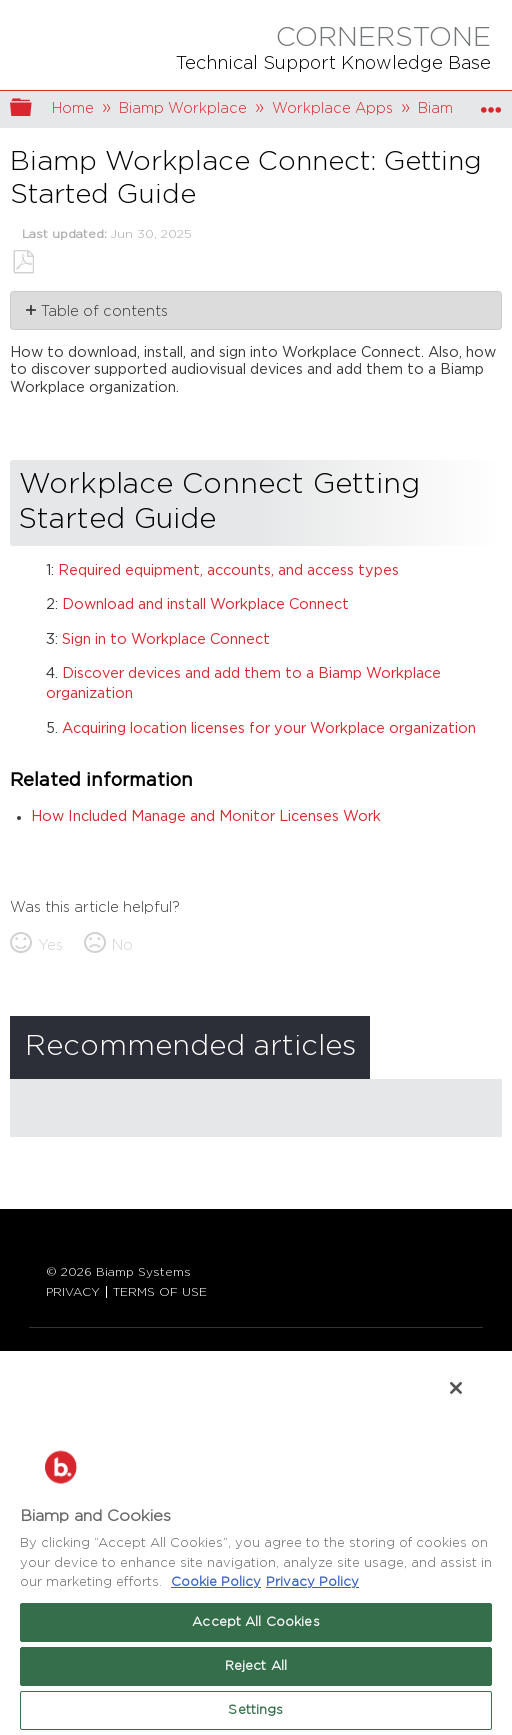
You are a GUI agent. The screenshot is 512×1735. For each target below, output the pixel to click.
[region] (256, 1542)
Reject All (256, 1666)
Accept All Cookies (255, 1622)
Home (73, 108)
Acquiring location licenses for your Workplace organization (269, 728)
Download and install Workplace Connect (205, 604)
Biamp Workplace (183, 108)
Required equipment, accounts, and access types (228, 570)
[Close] (456, 1388)
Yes (50, 945)
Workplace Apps (332, 108)
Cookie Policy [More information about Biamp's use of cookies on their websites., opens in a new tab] (216, 1582)
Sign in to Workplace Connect (166, 639)
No (122, 945)
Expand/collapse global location (491, 103)
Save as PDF (23, 262)
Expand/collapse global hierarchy (34, 109)
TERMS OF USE (160, 1292)
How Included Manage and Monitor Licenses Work (206, 816)
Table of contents (104, 311)
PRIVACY (73, 1292)
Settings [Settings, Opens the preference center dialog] (255, 1710)
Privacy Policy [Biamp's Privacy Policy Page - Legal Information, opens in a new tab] (312, 1582)
